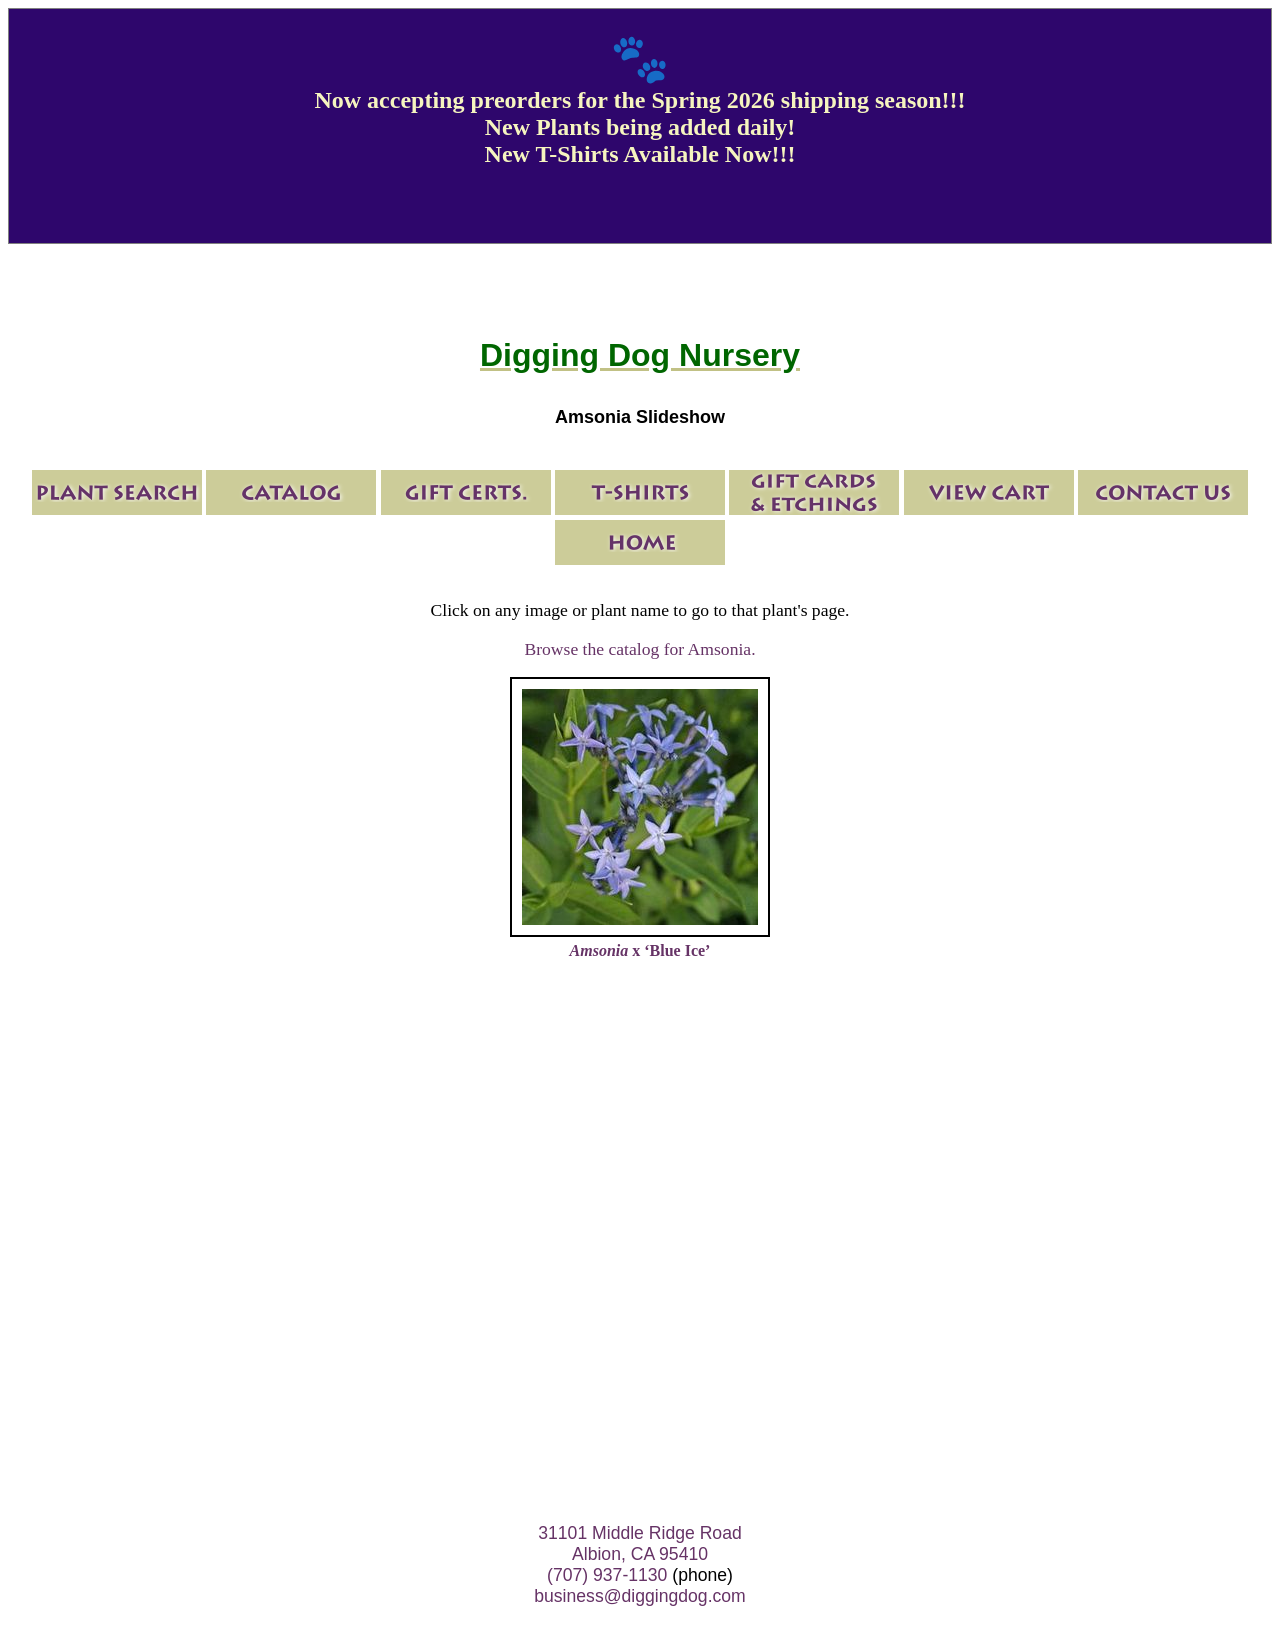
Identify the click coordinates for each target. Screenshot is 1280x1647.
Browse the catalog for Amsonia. (639, 649)
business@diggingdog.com (640, 1596)
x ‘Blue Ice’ (640, 950)
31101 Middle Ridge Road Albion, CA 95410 (639, 1543)
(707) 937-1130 (607, 1575)
